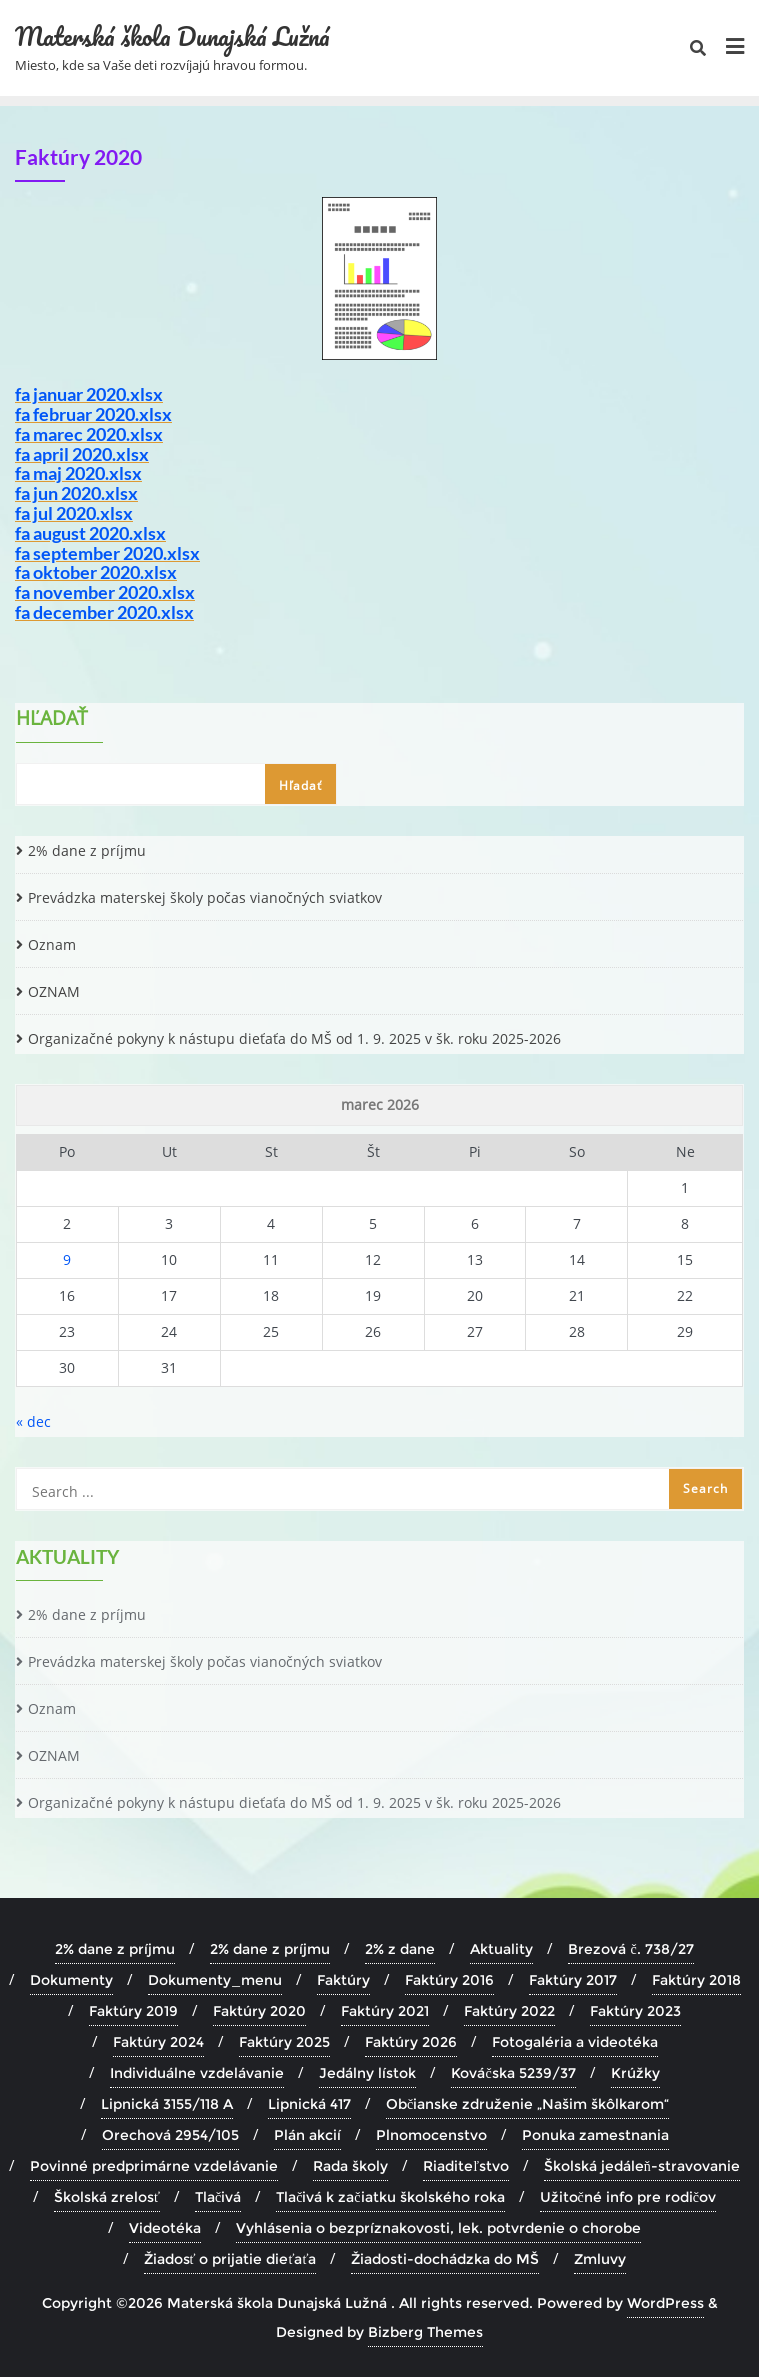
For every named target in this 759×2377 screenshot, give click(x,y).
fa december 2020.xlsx (104, 612)
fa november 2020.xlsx (105, 592)
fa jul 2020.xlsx (74, 513)
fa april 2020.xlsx (82, 454)
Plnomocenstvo (431, 2135)
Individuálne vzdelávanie (197, 2073)
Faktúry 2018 (696, 1980)
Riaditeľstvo (466, 2166)
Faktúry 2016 (449, 1980)
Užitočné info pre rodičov (628, 2197)
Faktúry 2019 (133, 2011)
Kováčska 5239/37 (513, 2073)
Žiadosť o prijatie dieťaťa (230, 2259)
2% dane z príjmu (87, 850)
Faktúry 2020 (259, 2011)
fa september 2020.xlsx (107, 553)
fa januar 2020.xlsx (89, 394)
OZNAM (54, 991)
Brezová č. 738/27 (630, 1949)
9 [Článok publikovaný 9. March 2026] (67, 1259)
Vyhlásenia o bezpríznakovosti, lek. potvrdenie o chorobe (438, 2228)
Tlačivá (218, 2197)
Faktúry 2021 (385, 2011)
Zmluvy (600, 2259)
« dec (33, 1421)
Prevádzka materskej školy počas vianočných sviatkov (205, 897)
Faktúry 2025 (284, 2042)
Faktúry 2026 (411, 2042)
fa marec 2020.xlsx (89, 434)
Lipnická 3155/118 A (167, 2104)
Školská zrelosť (107, 2197)
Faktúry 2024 (158, 2042)
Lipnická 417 (309, 2104)
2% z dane (400, 1949)
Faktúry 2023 (635, 2011)
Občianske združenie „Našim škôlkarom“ (527, 2104)
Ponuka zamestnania (595, 2135)
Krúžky (635, 2073)
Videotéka (165, 2228)
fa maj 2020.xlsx (78, 473)
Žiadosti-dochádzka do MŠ (445, 2259)
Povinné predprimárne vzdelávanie (154, 2166)
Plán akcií (307, 2135)
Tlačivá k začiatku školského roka (390, 2197)
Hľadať (52, 720)
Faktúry (343, 1980)
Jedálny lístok (367, 2073)
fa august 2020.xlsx (90, 533)
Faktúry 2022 (509, 2011)
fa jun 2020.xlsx (76, 493)
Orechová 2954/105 (170, 2135)
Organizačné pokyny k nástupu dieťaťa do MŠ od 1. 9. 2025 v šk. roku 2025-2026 (294, 1038)
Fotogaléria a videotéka (575, 2042)
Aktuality (501, 1949)
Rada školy (350, 2166)
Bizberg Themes (425, 2332)
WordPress (665, 2303)
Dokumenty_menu (215, 1980)
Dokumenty (71, 1980)
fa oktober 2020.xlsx (96, 572)
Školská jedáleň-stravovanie (642, 2166)
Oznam (52, 944)
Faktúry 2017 (573, 1980)
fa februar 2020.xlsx (93, 414)
